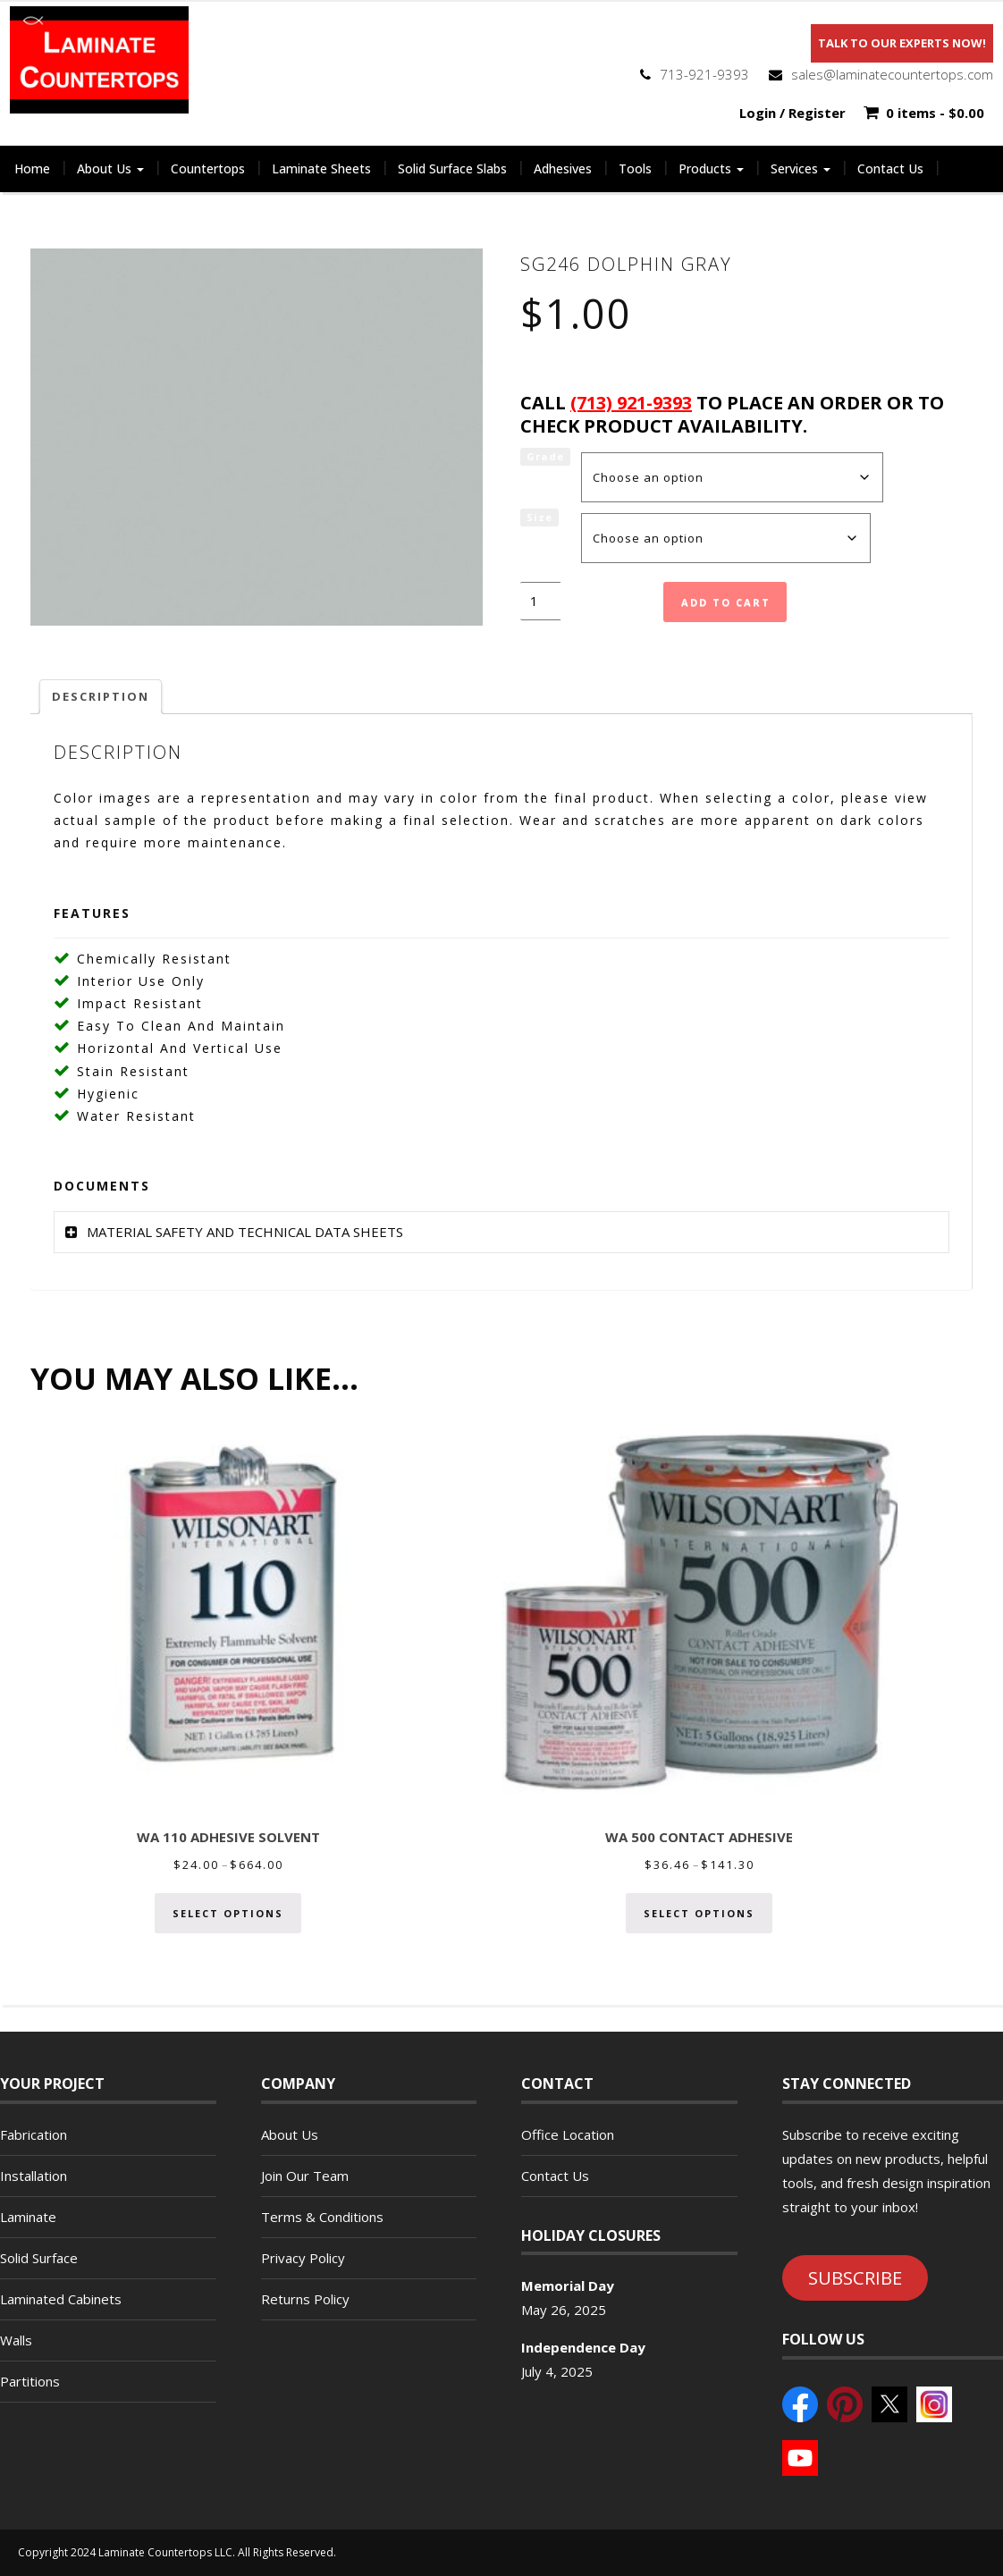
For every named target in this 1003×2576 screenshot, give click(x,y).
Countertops (208, 168)
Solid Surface (39, 2258)
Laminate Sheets (321, 168)
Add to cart (726, 602)
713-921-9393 (704, 74)
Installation (33, 2176)
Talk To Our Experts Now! (902, 43)
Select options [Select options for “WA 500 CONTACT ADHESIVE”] (699, 1913)
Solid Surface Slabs (452, 168)
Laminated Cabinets (61, 2299)
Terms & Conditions (322, 2217)
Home (32, 168)
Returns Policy (305, 2299)
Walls (16, 2340)
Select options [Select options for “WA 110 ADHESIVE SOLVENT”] (228, 1913)
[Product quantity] (540, 601)
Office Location (567, 2134)
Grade (545, 456)
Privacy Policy (303, 2258)
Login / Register (792, 113)
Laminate (28, 2217)
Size (539, 517)
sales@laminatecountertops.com (892, 74)
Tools (635, 168)
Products (711, 168)
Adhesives (563, 168)
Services (800, 168)
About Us (110, 168)
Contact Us (890, 168)
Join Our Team (305, 2176)
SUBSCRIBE (855, 2277)
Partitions (30, 2381)
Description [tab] (100, 696)
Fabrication (33, 2134)
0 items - (935, 113)
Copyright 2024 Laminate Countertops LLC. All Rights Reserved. (177, 2552)
